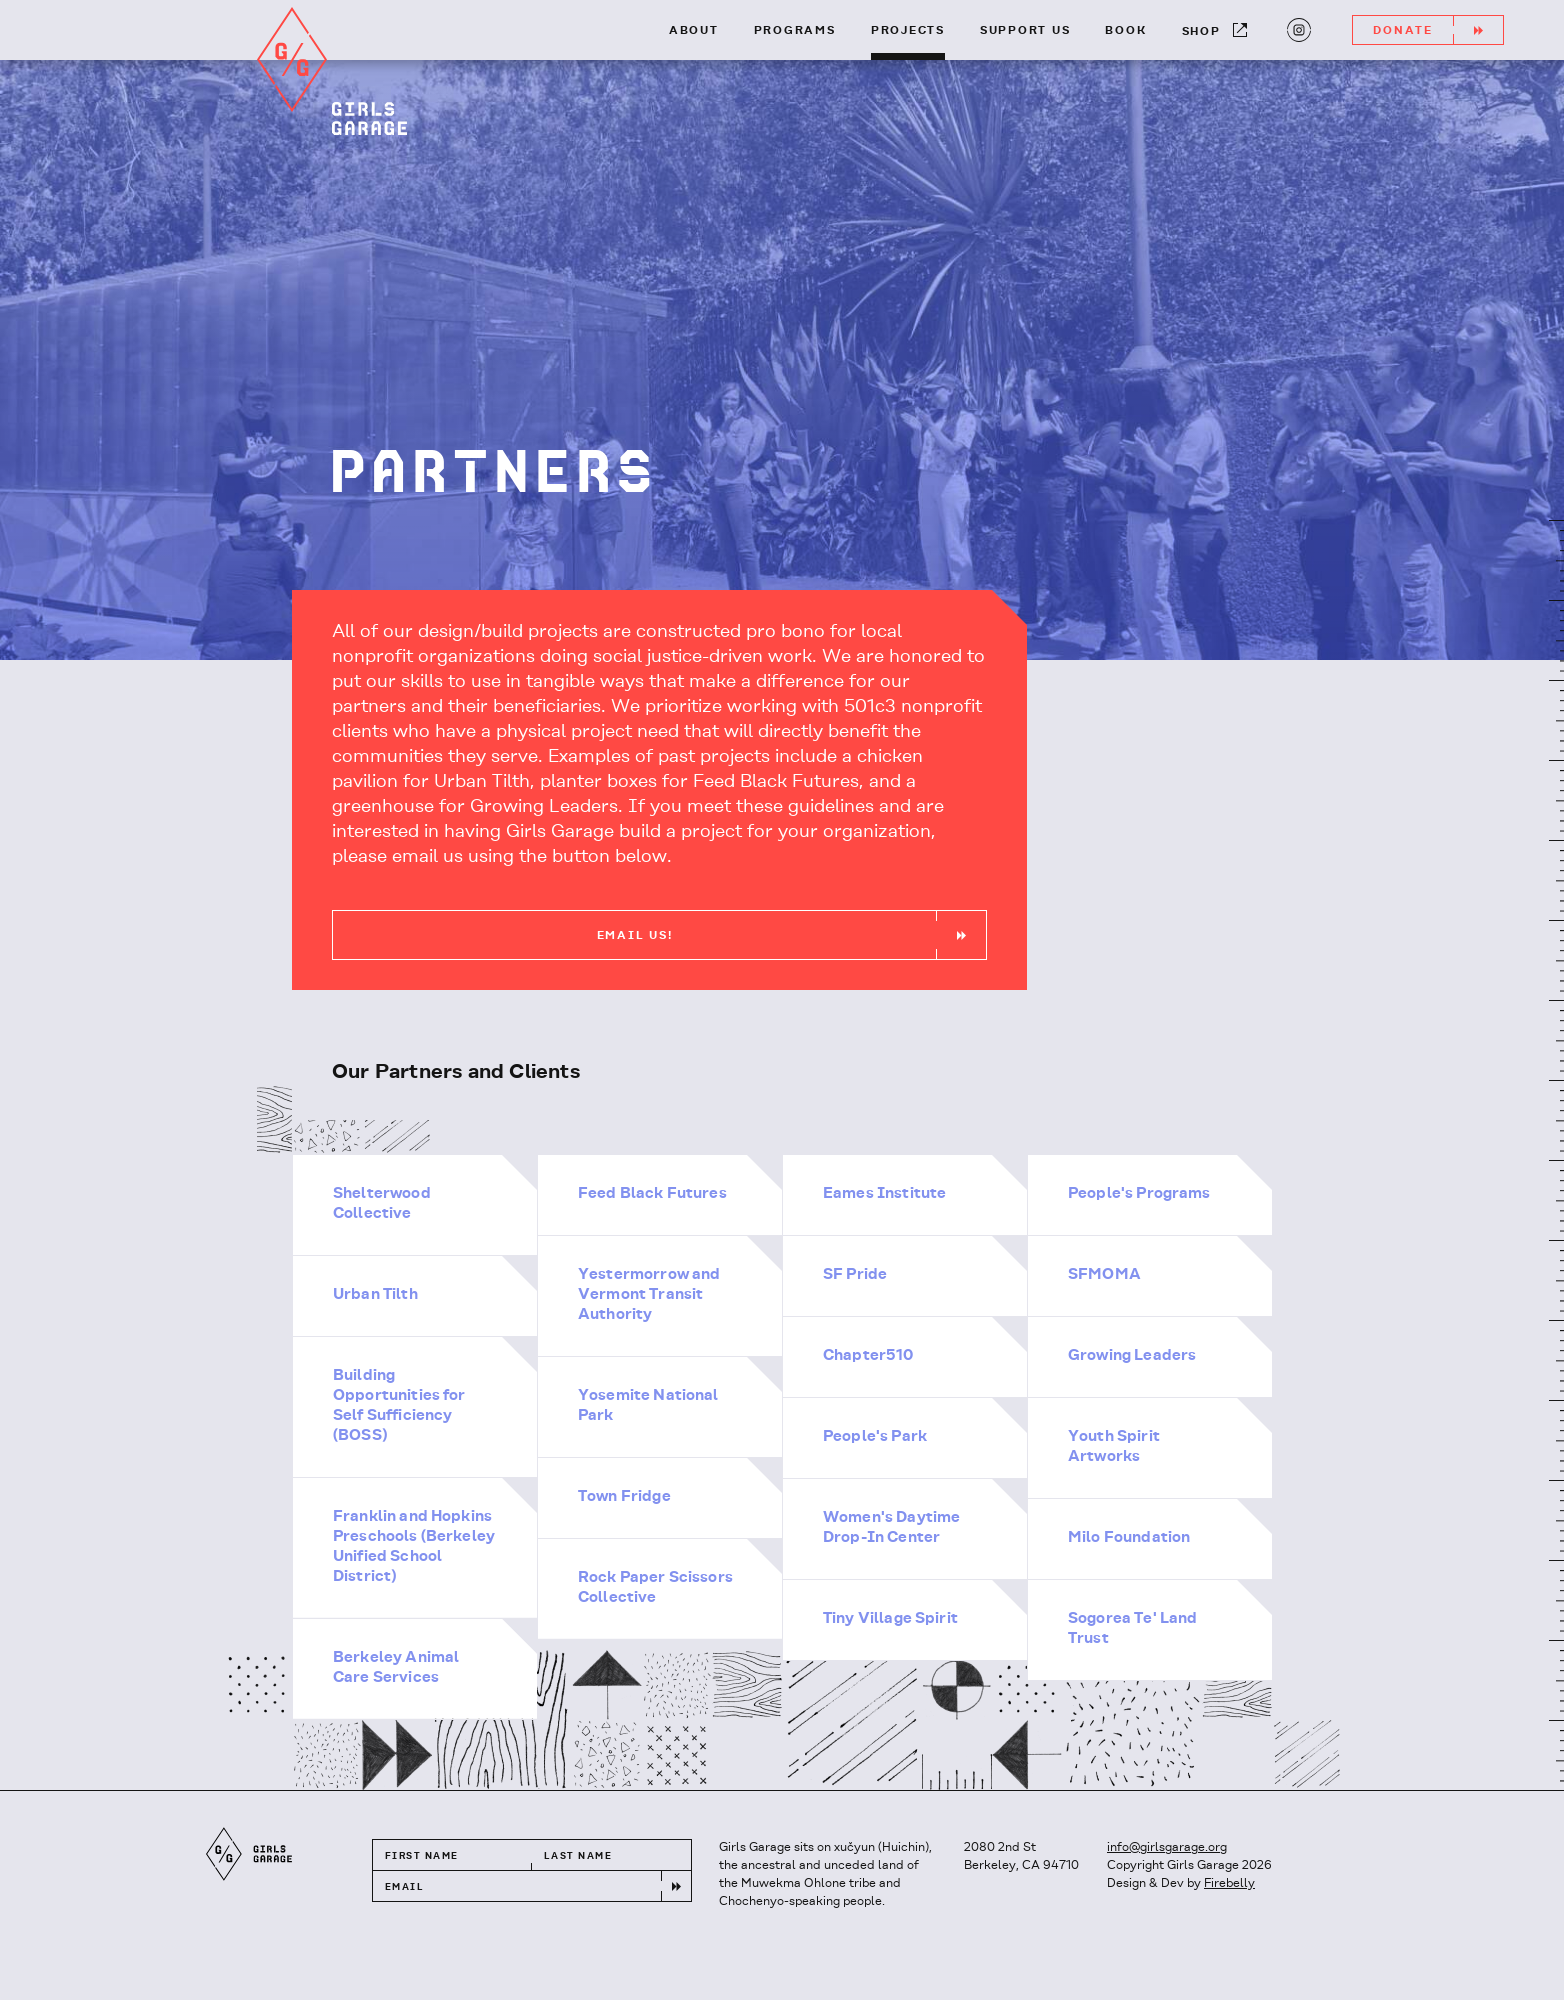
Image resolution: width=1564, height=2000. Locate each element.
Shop (1214, 30)
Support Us (1025, 31)
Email (404, 1887)
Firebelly (1229, 1883)
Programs (795, 31)
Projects (908, 31)
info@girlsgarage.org (1167, 1847)
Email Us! (791, 935)
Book (1125, 31)
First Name (421, 1856)
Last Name (578, 1856)
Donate (1438, 30)
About (694, 31)
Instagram (1296, 28)
